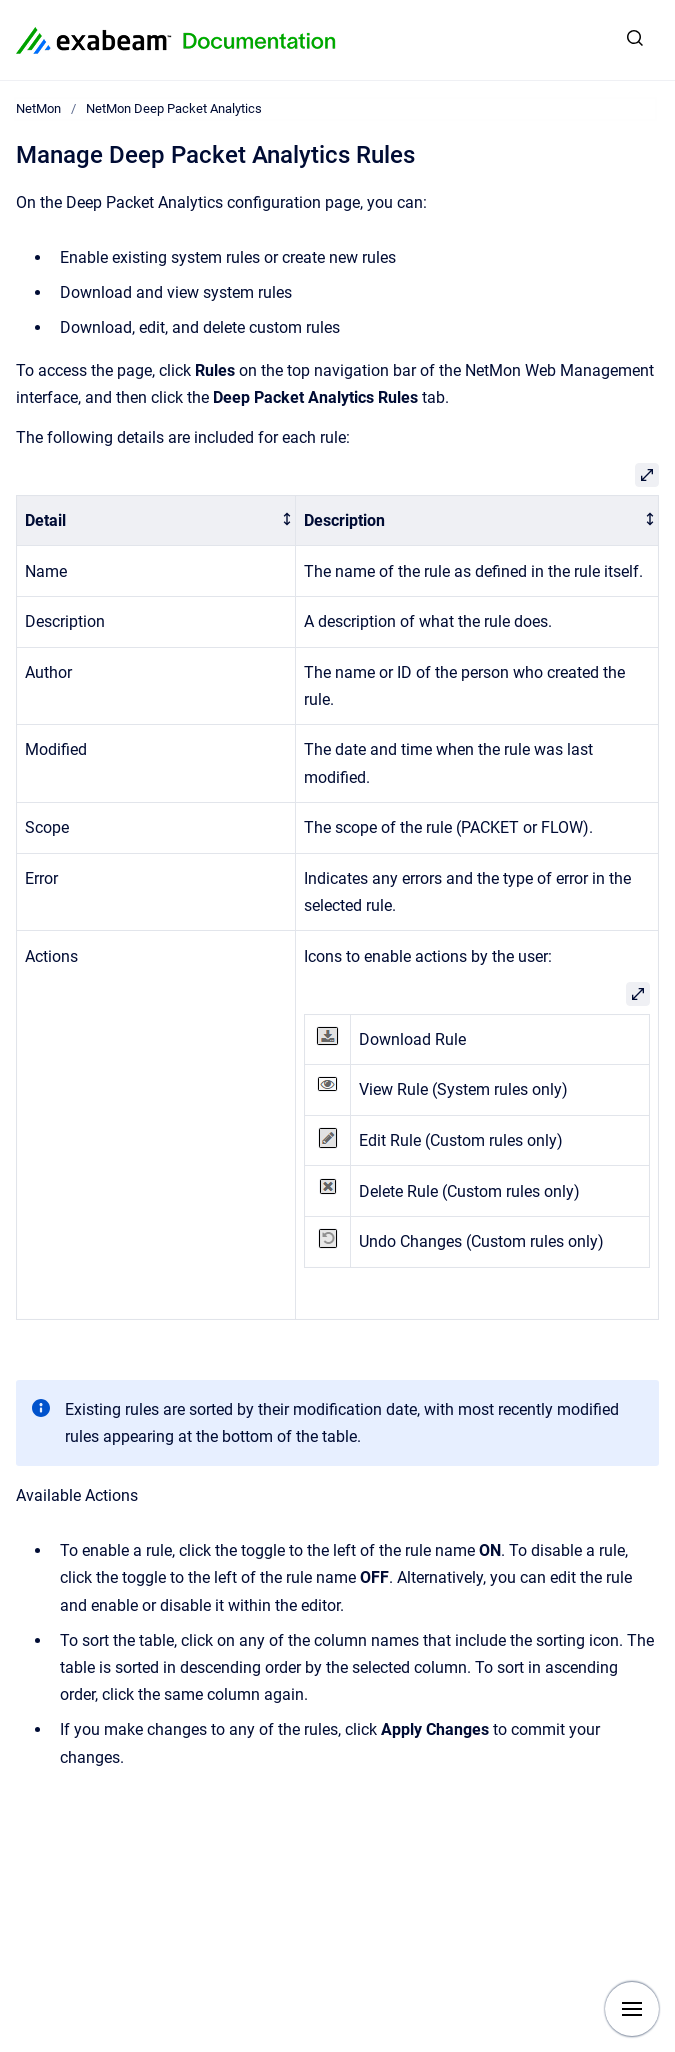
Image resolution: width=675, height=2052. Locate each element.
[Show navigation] (632, 2009)
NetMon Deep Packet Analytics (174, 108)
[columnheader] (156, 520)
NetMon (38, 108)
